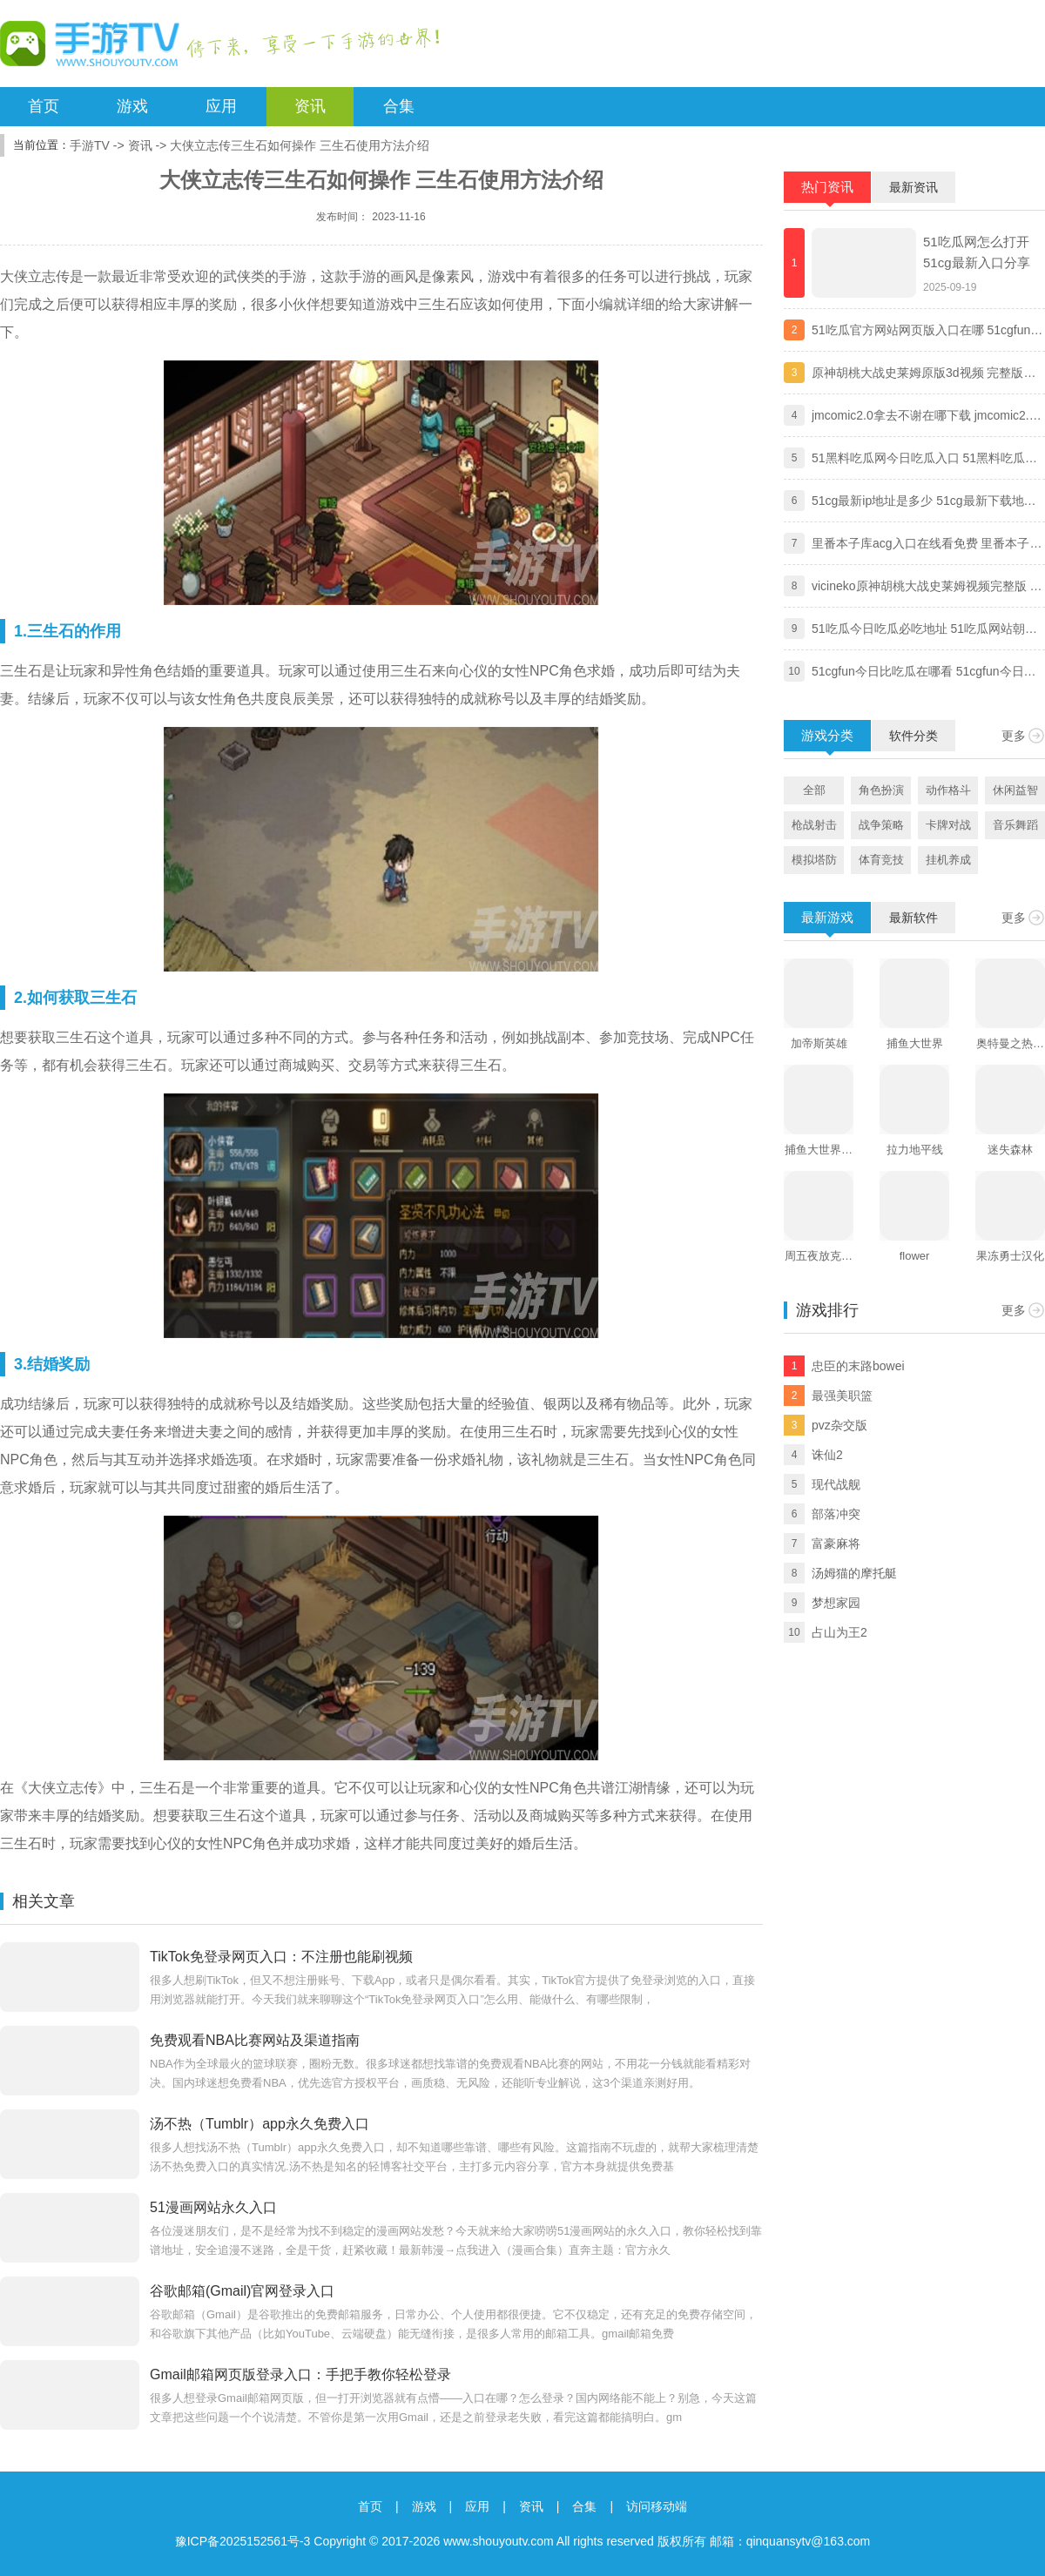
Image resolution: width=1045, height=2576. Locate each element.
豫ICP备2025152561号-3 (243, 2541)
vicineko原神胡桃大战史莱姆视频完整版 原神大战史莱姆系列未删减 (927, 587)
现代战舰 (836, 1484)
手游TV (90, 145)
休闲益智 (1015, 790)
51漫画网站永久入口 (213, 2207)
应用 (221, 106)
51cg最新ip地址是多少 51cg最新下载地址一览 (924, 502)
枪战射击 (814, 824)
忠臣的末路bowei (858, 1366)
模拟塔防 (814, 859)
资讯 (310, 106)
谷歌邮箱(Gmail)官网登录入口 (242, 2290)
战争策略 (881, 824)
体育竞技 (881, 859)
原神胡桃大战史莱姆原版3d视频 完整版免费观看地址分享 (923, 374)
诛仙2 (827, 1455)
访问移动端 (656, 2506)
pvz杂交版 (839, 1425)
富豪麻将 (836, 1543)
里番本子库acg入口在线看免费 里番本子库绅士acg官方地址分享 (927, 545)
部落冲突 (836, 1514)
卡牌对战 (948, 824)
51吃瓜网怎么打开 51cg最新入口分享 (976, 252)
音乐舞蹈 (1015, 824)
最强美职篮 (842, 1395)
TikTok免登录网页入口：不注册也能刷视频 (281, 1956)
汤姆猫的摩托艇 (854, 1573)
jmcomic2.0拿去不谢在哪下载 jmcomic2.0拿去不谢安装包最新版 (923, 417)
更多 (1013, 736)
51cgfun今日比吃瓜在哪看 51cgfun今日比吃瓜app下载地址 (924, 673)
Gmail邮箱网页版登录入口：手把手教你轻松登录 (300, 2374)
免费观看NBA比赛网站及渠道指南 (255, 2040)
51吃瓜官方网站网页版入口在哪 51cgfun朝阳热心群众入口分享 (927, 331)
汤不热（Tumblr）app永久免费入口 (259, 2123)
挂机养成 (948, 859)
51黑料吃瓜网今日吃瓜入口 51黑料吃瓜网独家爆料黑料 (924, 459)
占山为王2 (839, 1632)
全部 (814, 790)
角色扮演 (881, 790)
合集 (399, 106)
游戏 (132, 106)
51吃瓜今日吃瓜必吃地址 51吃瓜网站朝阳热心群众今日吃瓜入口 (924, 630)
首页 (43, 106)
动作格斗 (948, 790)
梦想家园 (836, 1603)
